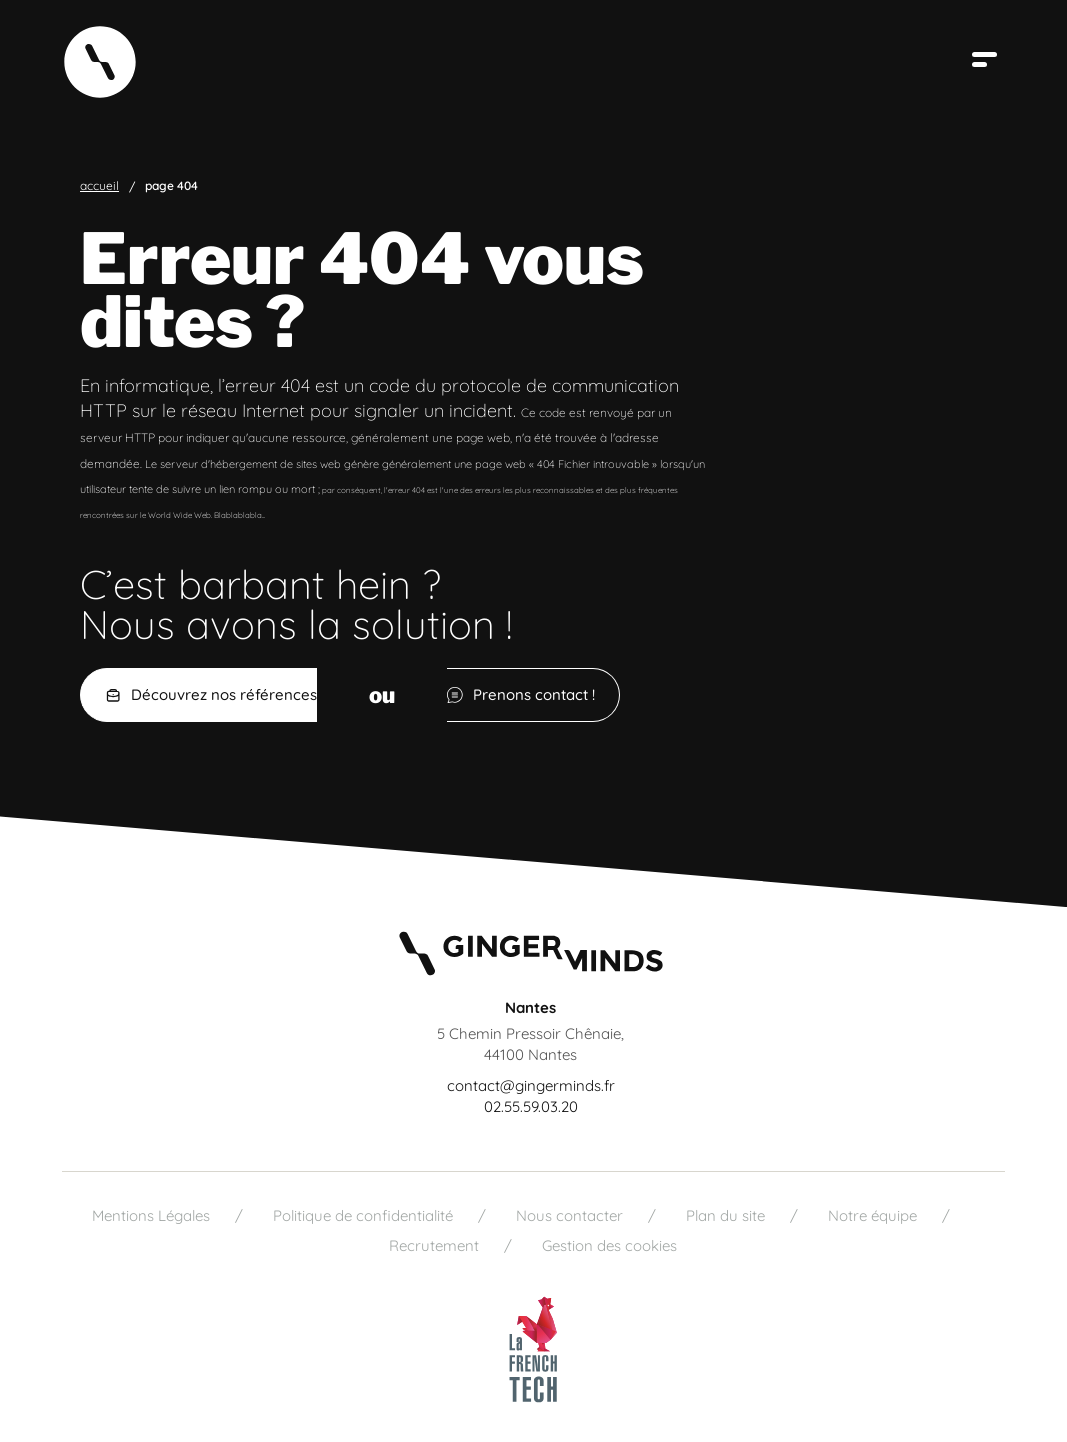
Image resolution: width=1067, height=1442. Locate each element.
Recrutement (434, 1245)
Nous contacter (569, 1215)
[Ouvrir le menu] (987, 60)
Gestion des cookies (609, 1245)
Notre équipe (872, 1215)
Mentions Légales (151, 1215)
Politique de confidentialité (363, 1215)
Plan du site (725, 1215)
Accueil (99, 186)
